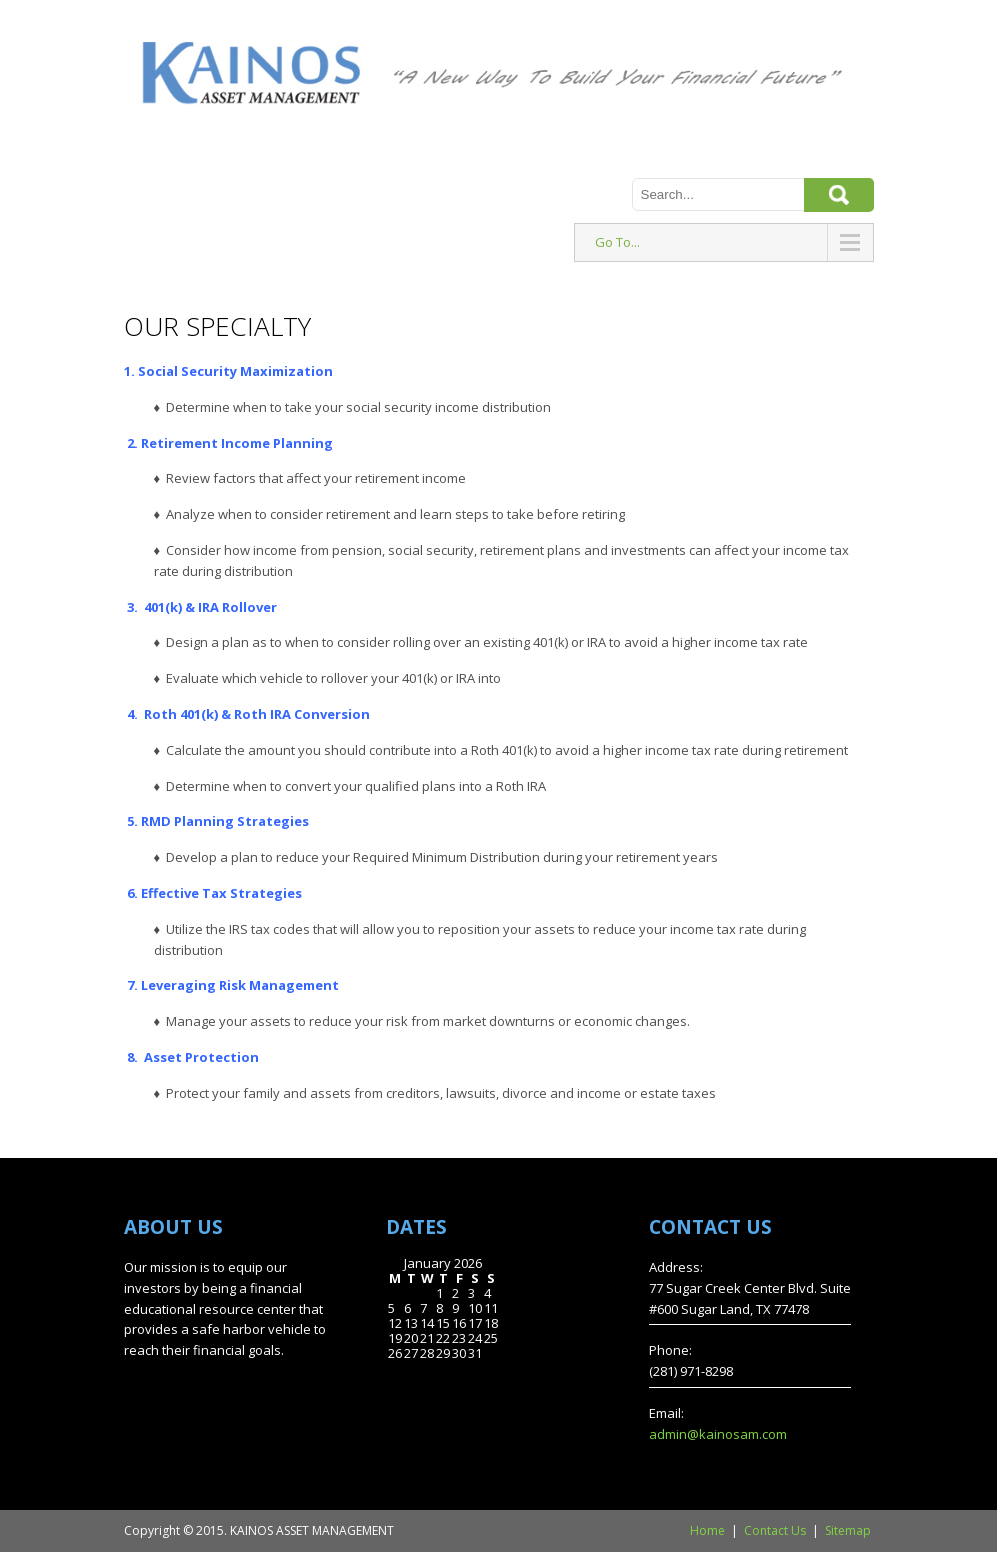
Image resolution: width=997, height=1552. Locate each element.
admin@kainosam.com (718, 1434)
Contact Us (775, 1530)
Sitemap (848, 1530)
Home (707, 1530)
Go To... (617, 242)
